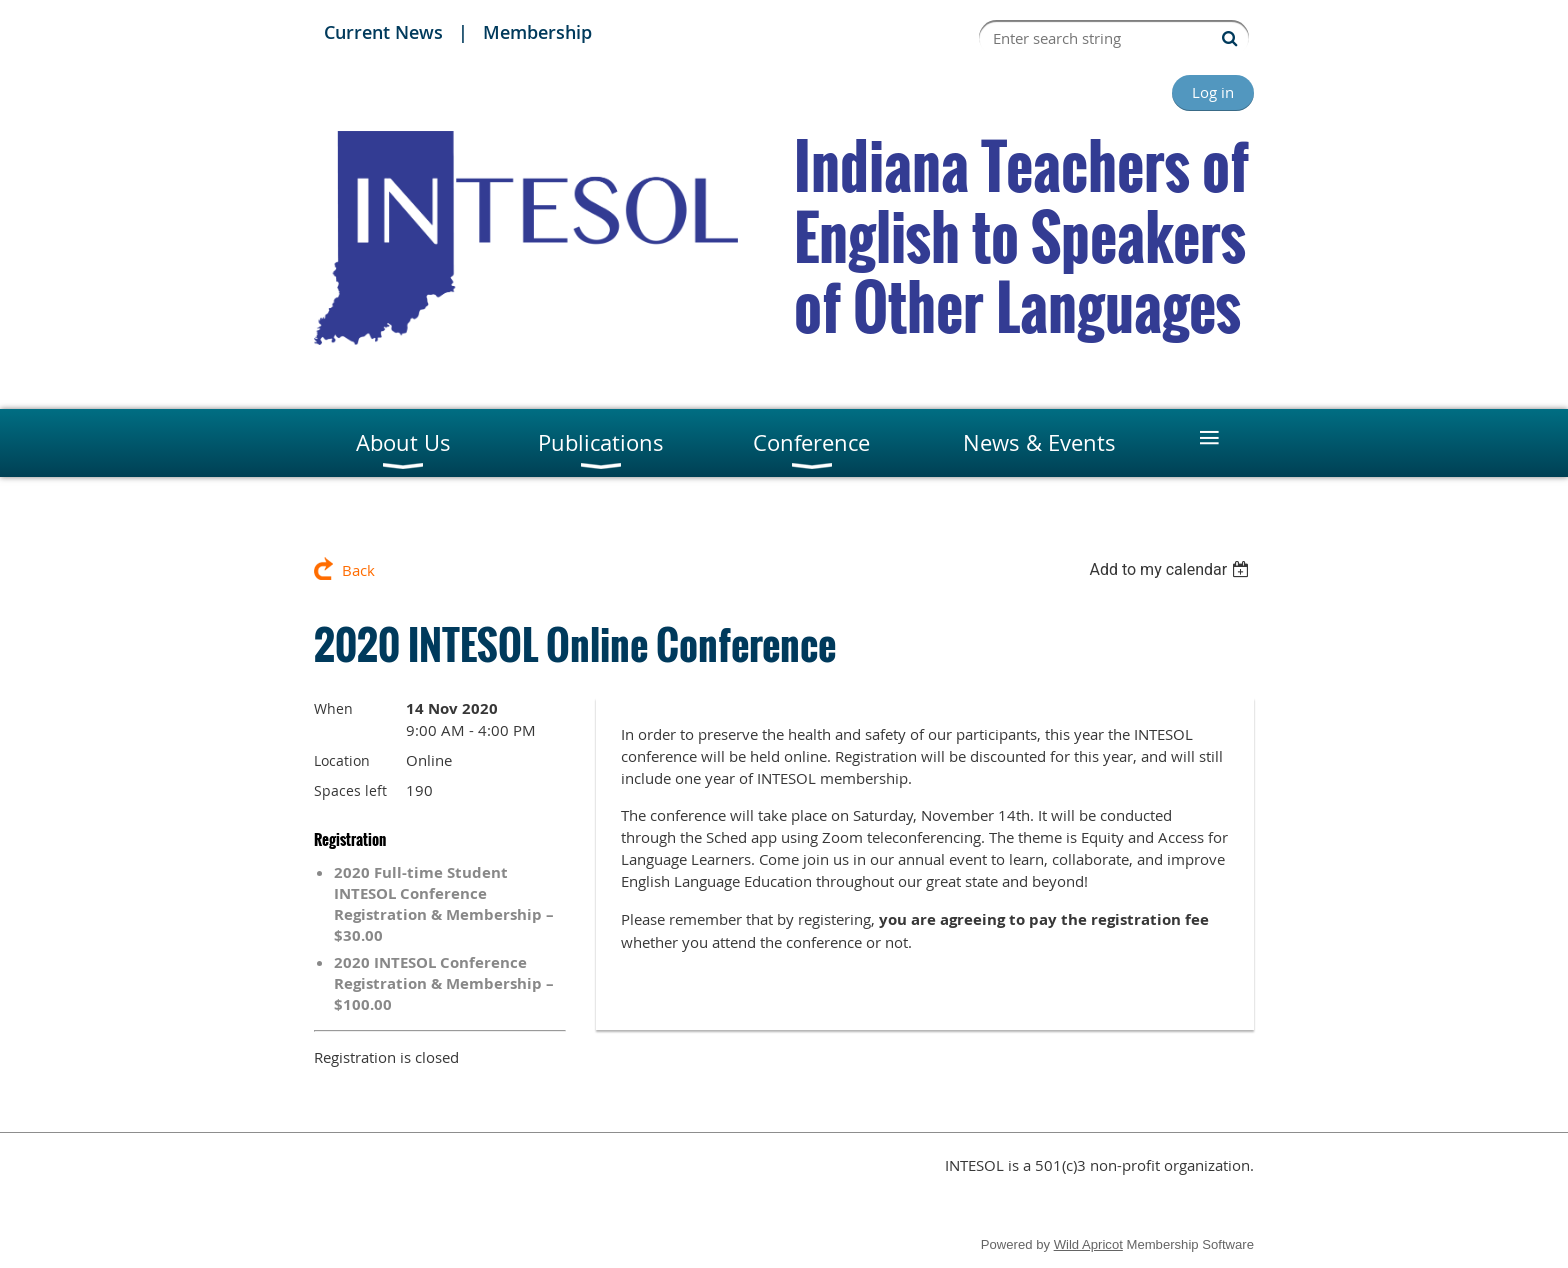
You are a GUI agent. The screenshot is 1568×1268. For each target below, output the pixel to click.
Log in (1213, 92)
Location (342, 760)
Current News (383, 32)
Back (358, 570)
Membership (537, 32)
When (333, 708)
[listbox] (1171, 569)
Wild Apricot (1088, 1244)
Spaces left (350, 790)
